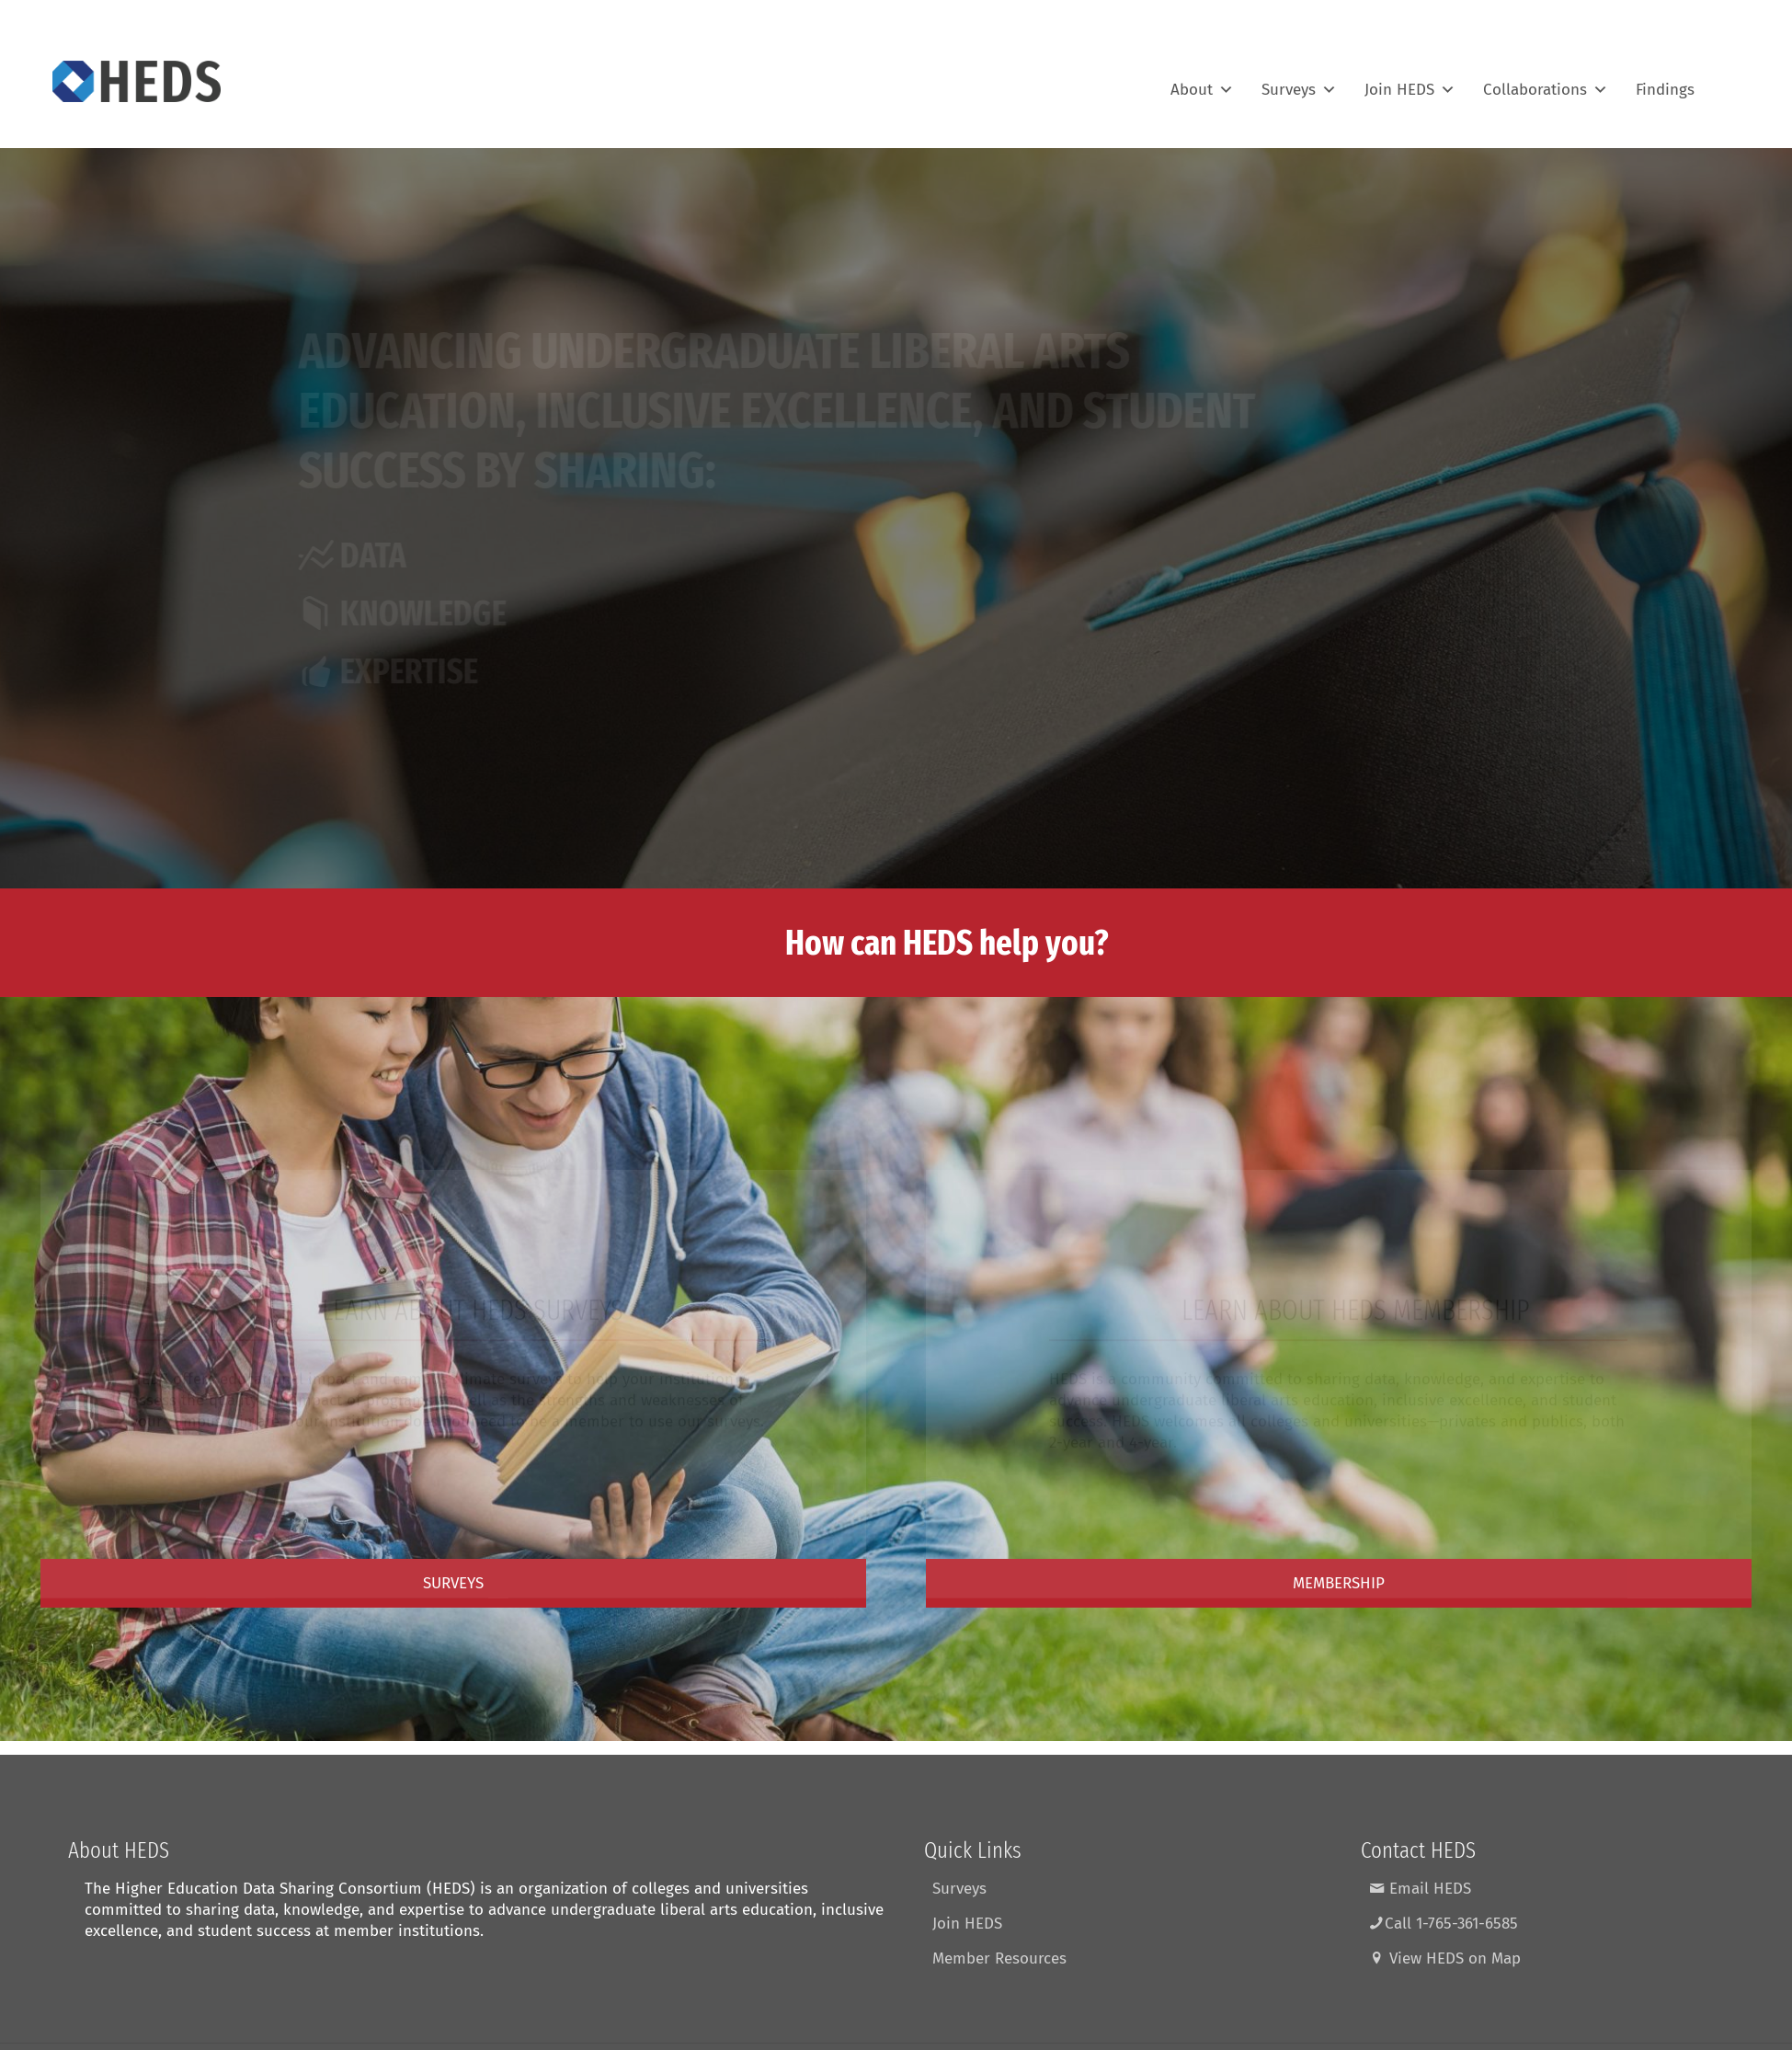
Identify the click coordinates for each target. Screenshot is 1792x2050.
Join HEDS (1409, 81)
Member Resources (999, 1958)
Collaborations (1545, 81)
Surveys (1299, 81)
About (1202, 81)
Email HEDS (1420, 1888)
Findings (1665, 81)
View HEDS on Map (1445, 1958)
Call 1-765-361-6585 (1443, 1923)
